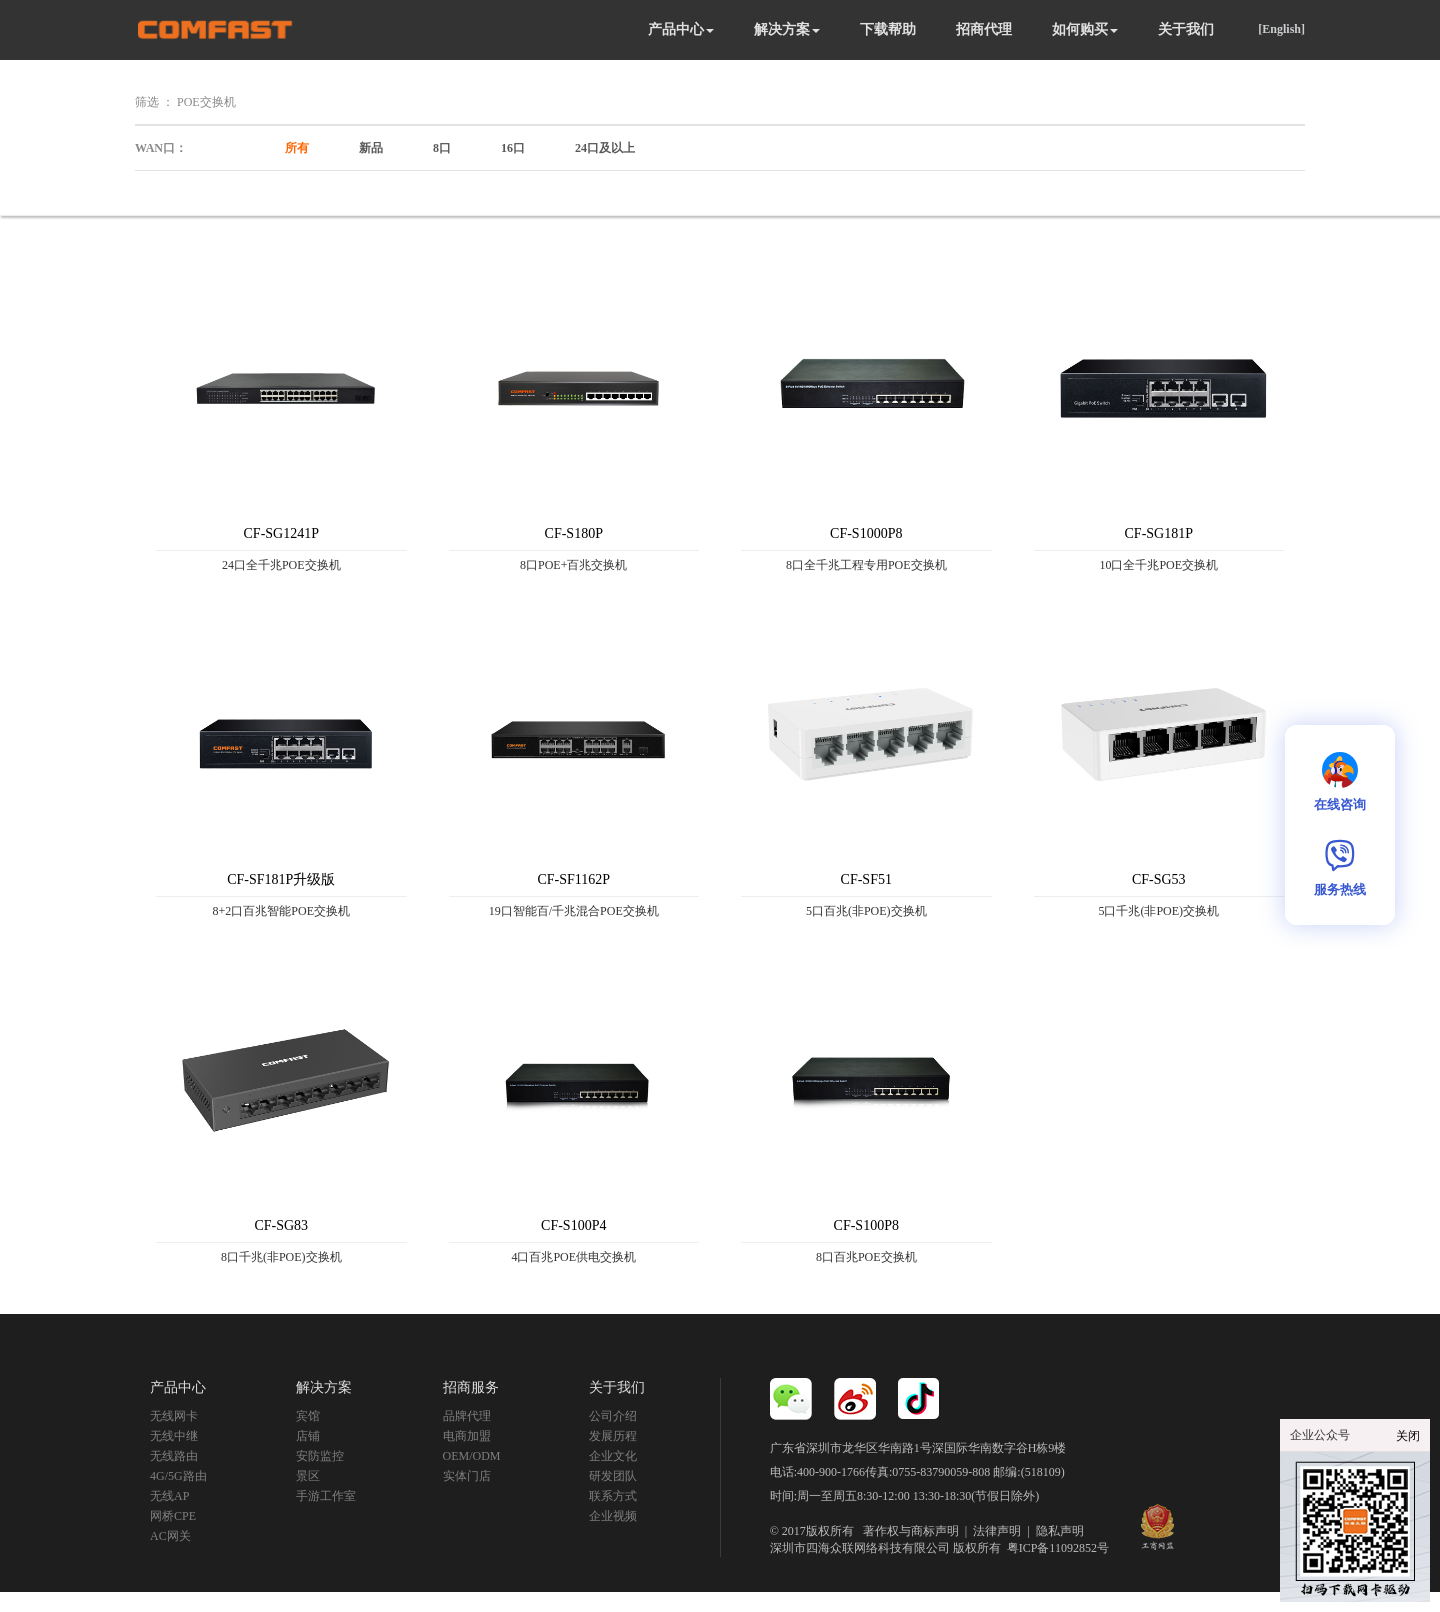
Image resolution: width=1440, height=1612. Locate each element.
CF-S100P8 (866, 1225)
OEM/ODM (472, 1456)
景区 (308, 1476)
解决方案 (787, 29)
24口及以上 (605, 148)
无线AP (169, 1496)
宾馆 (308, 1416)
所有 (297, 148)
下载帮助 (888, 29)
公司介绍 (613, 1416)
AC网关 (170, 1536)
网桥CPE (173, 1516)
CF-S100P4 (573, 1225)
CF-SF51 (866, 879)
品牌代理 (467, 1416)
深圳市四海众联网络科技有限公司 (860, 1548)
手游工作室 (326, 1496)
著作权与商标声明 (911, 1531)
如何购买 (1085, 29)
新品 (371, 148)
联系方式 (613, 1496)
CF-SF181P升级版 (281, 879)
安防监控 (320, 1456)
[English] (1281, 29)
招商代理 (984, 29)
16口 (513, 148)
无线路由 (174, 1456)
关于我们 (1186, 29)
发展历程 (613, 1436)
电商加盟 (467, 1436)
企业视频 (613, 1516)
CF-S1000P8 (866, 533)
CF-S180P (574, 533)
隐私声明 (1060, 1531)
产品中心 (681, 29)
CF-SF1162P (573, 879)
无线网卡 (174, 1416)
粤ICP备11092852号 (1058, 1548)
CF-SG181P (1159, 533)
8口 (442, 148)
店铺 (308, 1436)
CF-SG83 (281, 1225)
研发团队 (613, 1476)
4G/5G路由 (178, 1476)
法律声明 (997, 1531)
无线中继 (174, 1436)
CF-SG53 (1159, 879)
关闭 (1408, 1436)
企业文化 (613, 1456)
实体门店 (467, 1476)
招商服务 (471, 1387)
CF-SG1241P (281, 533)
